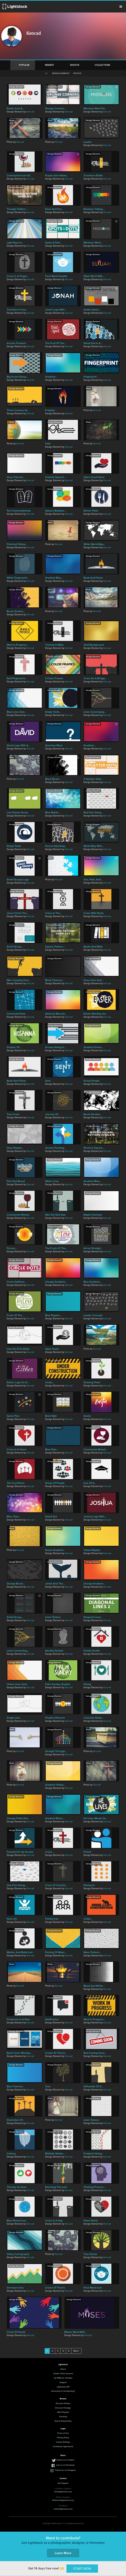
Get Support (63, 2483)
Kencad (30, 111)
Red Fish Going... (93, 812)
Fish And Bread (16, 1181)
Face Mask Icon (93, 2287)
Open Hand (52, 1349)
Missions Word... (93, 242)
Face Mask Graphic (56, 276)
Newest (49, 65)
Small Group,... (15, 1617)
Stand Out (51, 1516)
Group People (92, 1080)
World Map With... (94, 846)
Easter (87, 1416)
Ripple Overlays (93, 1214)
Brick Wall (51, 1416)
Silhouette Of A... (93, 2086)
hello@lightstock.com (63, 2508)
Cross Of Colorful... (56, 1885)
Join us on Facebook (65, 2465)
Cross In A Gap (54, 2220)
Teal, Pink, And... (93, 879)
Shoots (74, 65)
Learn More (63, 2553)
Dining (87, 1684)
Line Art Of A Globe (18, 1349)
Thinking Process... (95, 2187)
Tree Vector (90, 2254)
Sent (48, 1080)
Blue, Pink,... (14, 1516)
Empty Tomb (14, 846)
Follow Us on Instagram (65, 2470)
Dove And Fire (53, 209)
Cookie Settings (63, 2442)
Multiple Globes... (55, 2153)
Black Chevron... (54, 980)
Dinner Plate (91, 510)
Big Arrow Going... (17, 376)
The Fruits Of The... (56, 1248)
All (46, 73)
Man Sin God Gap (55, 1214)
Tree (47, 2086)
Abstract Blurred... (55, 1013)
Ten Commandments (19, 510)
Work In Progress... (18, 645)
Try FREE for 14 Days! (63, 2377)
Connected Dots (16, 1013)
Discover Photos (63, 2403)
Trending (63, 2416)
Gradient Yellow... (55, 1784)
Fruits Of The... (15, 1315)
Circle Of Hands (16, 2332)
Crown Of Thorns (55, 2287)
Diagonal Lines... (93, 1617)
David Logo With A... (18, 745)
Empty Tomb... (53, 712)
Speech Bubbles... (55, 510)
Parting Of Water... (55, 1952)
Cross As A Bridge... (95, 678)
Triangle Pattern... (17, 209)
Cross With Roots (94, 913)
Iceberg (11, 2153)
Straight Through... (56, 1751)
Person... (12, 1248)
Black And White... (94, 1986)
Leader (88, 142)
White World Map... (94, 544)
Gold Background (94, 645)
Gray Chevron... (16, 477)
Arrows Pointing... (55, 1148)
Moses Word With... (75, 2332)
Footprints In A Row (18, 2019)
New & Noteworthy (63, 2421)
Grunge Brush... (16, 1583)
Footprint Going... (94, 2153)
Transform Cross (16, 309)
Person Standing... (56, 846)
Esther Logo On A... (18, 1382)
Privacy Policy (63, 2437)
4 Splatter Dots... (93, 779)
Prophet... (50, 410)
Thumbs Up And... (17, 2187)
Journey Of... (52, 1114)
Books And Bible (93, 946)
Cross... (49, 1852)
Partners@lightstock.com (63, 2500)
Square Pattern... (55, 946)
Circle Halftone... (16, 1281)
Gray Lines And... (93, 980)
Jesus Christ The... (17, 913)
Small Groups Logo (18, 879)
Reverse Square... (94, 1148)
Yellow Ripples (92, 1550)
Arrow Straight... (93, 1248)
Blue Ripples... (53, 1315)
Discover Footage (63, 2407)
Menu (120, 6)
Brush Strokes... (16, 611)
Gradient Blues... (54, 1818)
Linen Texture (53, 1617)
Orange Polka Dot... (18, 1818)
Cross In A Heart (16, 1449)
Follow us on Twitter (65, 2459)
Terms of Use (63, 2433)
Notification (52, 2019)
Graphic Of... (14, 1047)
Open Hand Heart (94, 477)
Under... (49, 1382)
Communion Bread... (19, 1214)
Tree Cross (13, 1114)
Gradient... (51, 376)
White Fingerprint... (18, 577)
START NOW (82, 2568)
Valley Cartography (18, 2254)
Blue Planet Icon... (17, 2220)
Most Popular (63, 2412)
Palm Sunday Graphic (57, 1684)
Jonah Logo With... (56, 309)
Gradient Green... (94, 1047)
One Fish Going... (17, 1885)
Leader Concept (93, 1315)
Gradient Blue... (54, 577)
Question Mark (53, 745)
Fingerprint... (91, 376)
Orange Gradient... (56, 1281)
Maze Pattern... (92, 1952)
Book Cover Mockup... (19, 2053)
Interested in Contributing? (63, 2391)
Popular (24, 65)
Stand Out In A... (93, 343)
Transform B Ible (93, 175)
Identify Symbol (54, 1650)
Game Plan (13, 1416)
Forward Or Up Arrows (20, 1852)
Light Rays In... (15, 242)
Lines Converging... (95, 712)
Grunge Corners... (55, 108)
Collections (102, 65)
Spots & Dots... (53, 242)
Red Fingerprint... (17, 678)
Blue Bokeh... (52, 812)
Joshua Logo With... (95, 1516)
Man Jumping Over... (19, 980)
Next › (76, 2351)
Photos (77, 73)
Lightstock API (63, 2386)
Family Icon (51, 1918)
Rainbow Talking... (94, 209)
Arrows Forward (16, 343)
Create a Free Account (63, 2373)
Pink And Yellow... (17, 544)
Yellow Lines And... (18, 1684)
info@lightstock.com (63, 2491)
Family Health (92, 1650)
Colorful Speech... (55, 477)
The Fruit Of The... (55, 343)
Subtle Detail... (92, 309)
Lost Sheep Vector (17, 812)
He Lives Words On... (96, 1818)
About (63, 2369)
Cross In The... (53, 913)
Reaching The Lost (56, 2187)
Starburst (89, 1885)
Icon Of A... (90, 1483)
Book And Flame (93, 577)
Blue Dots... (51, 1449)
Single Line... (14, 1717)
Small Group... (15, 946)
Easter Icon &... (15, 108)
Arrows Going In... (55, 1047)
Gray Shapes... (15, 1148)
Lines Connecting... (18, 1650)
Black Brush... (53, 779)
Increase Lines (15, 2287)
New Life (12, 1918)
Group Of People (55, 1483)
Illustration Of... (15, 2120)
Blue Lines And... (16, 712)
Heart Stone (91, 2220)
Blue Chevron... (16, 2086)
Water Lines (52, 1181)
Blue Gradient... (93, 1281)
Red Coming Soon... (95, 2053)
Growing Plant (92, 1382)
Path (48, 443)
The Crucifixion (15, 1483)
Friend (87, 1852)
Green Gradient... (55, 1550)
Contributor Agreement (63, 2446)
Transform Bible (54, 645)
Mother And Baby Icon (20, 1952)
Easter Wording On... (95, 1013)
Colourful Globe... (94, 1717)
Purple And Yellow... (56, 175)
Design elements (60, 73)
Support (63, 2382)
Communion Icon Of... (19, 175)
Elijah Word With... (94, 276)
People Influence (55, 1717)
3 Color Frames (54, 678)
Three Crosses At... (18, 410)
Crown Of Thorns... (56, 2053)
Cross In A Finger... (18, 276)
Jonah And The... (55, 1583)
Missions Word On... (95, 108)
